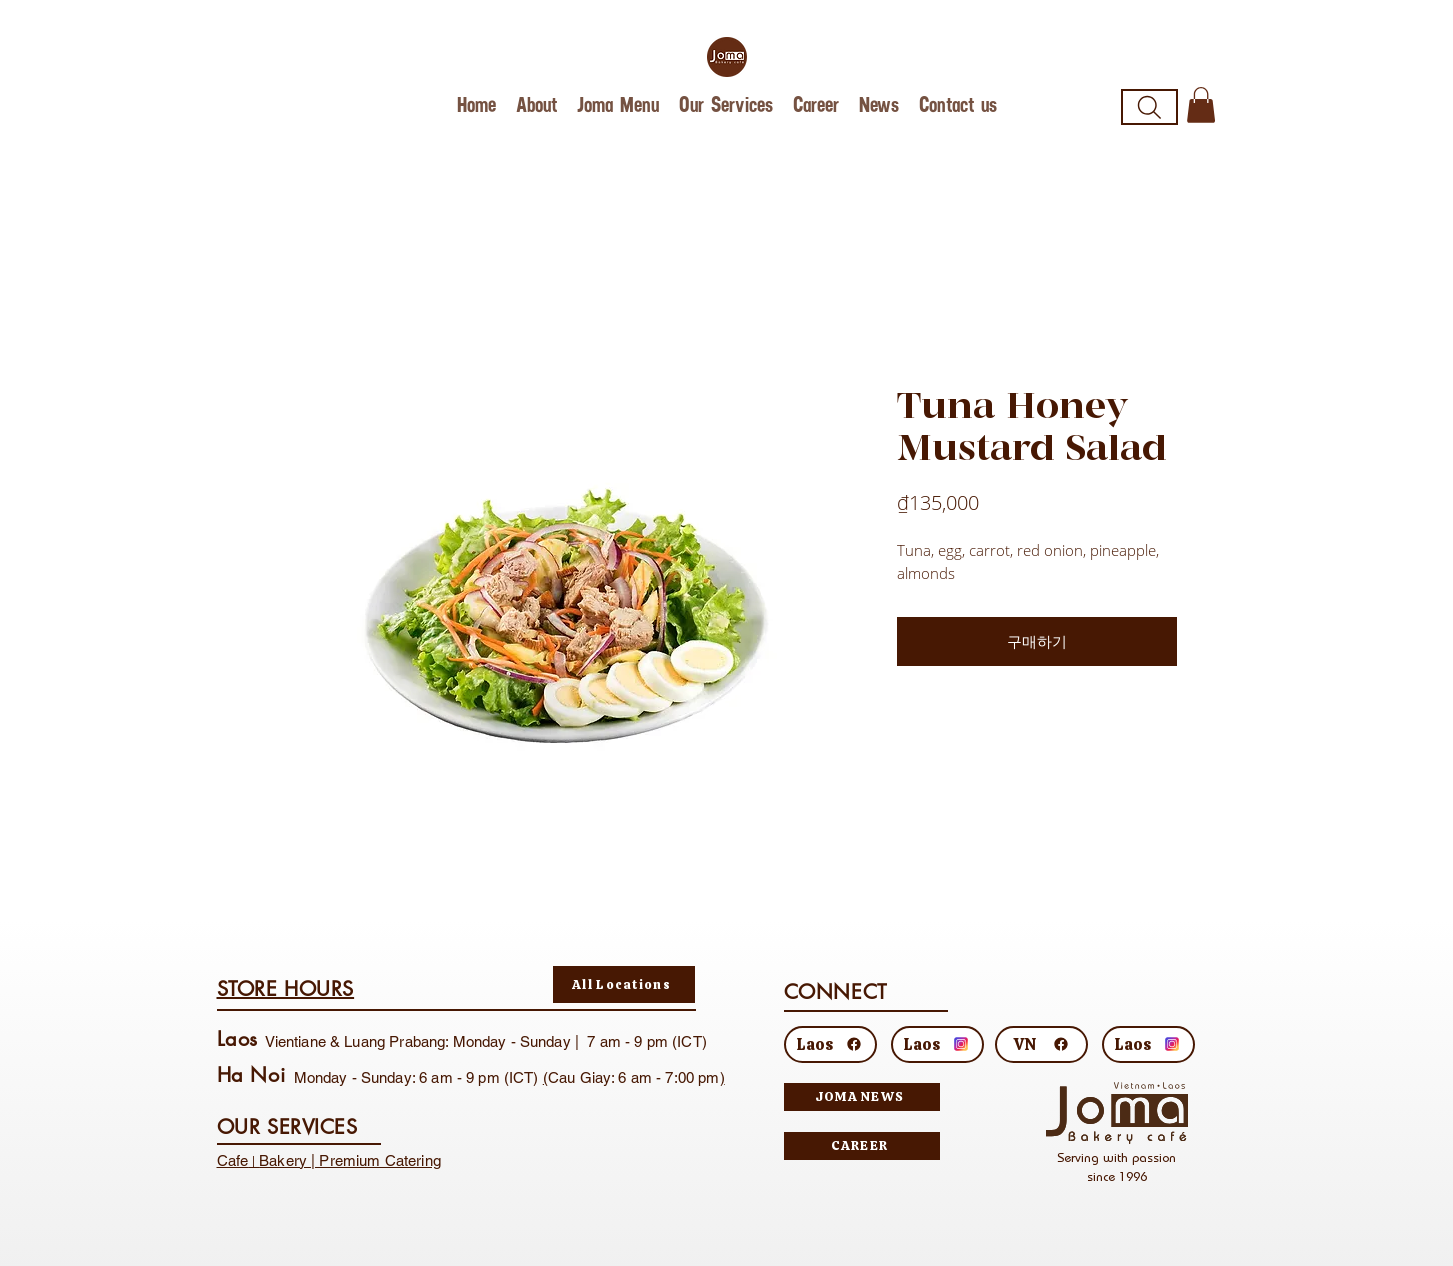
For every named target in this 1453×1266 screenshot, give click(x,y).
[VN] (1041, 1044)
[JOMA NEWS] (862, 1097)
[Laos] (830, 1044)
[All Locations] (624, 984)
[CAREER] (862, 1146)
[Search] (1149, 107)
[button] (1201, 105)
